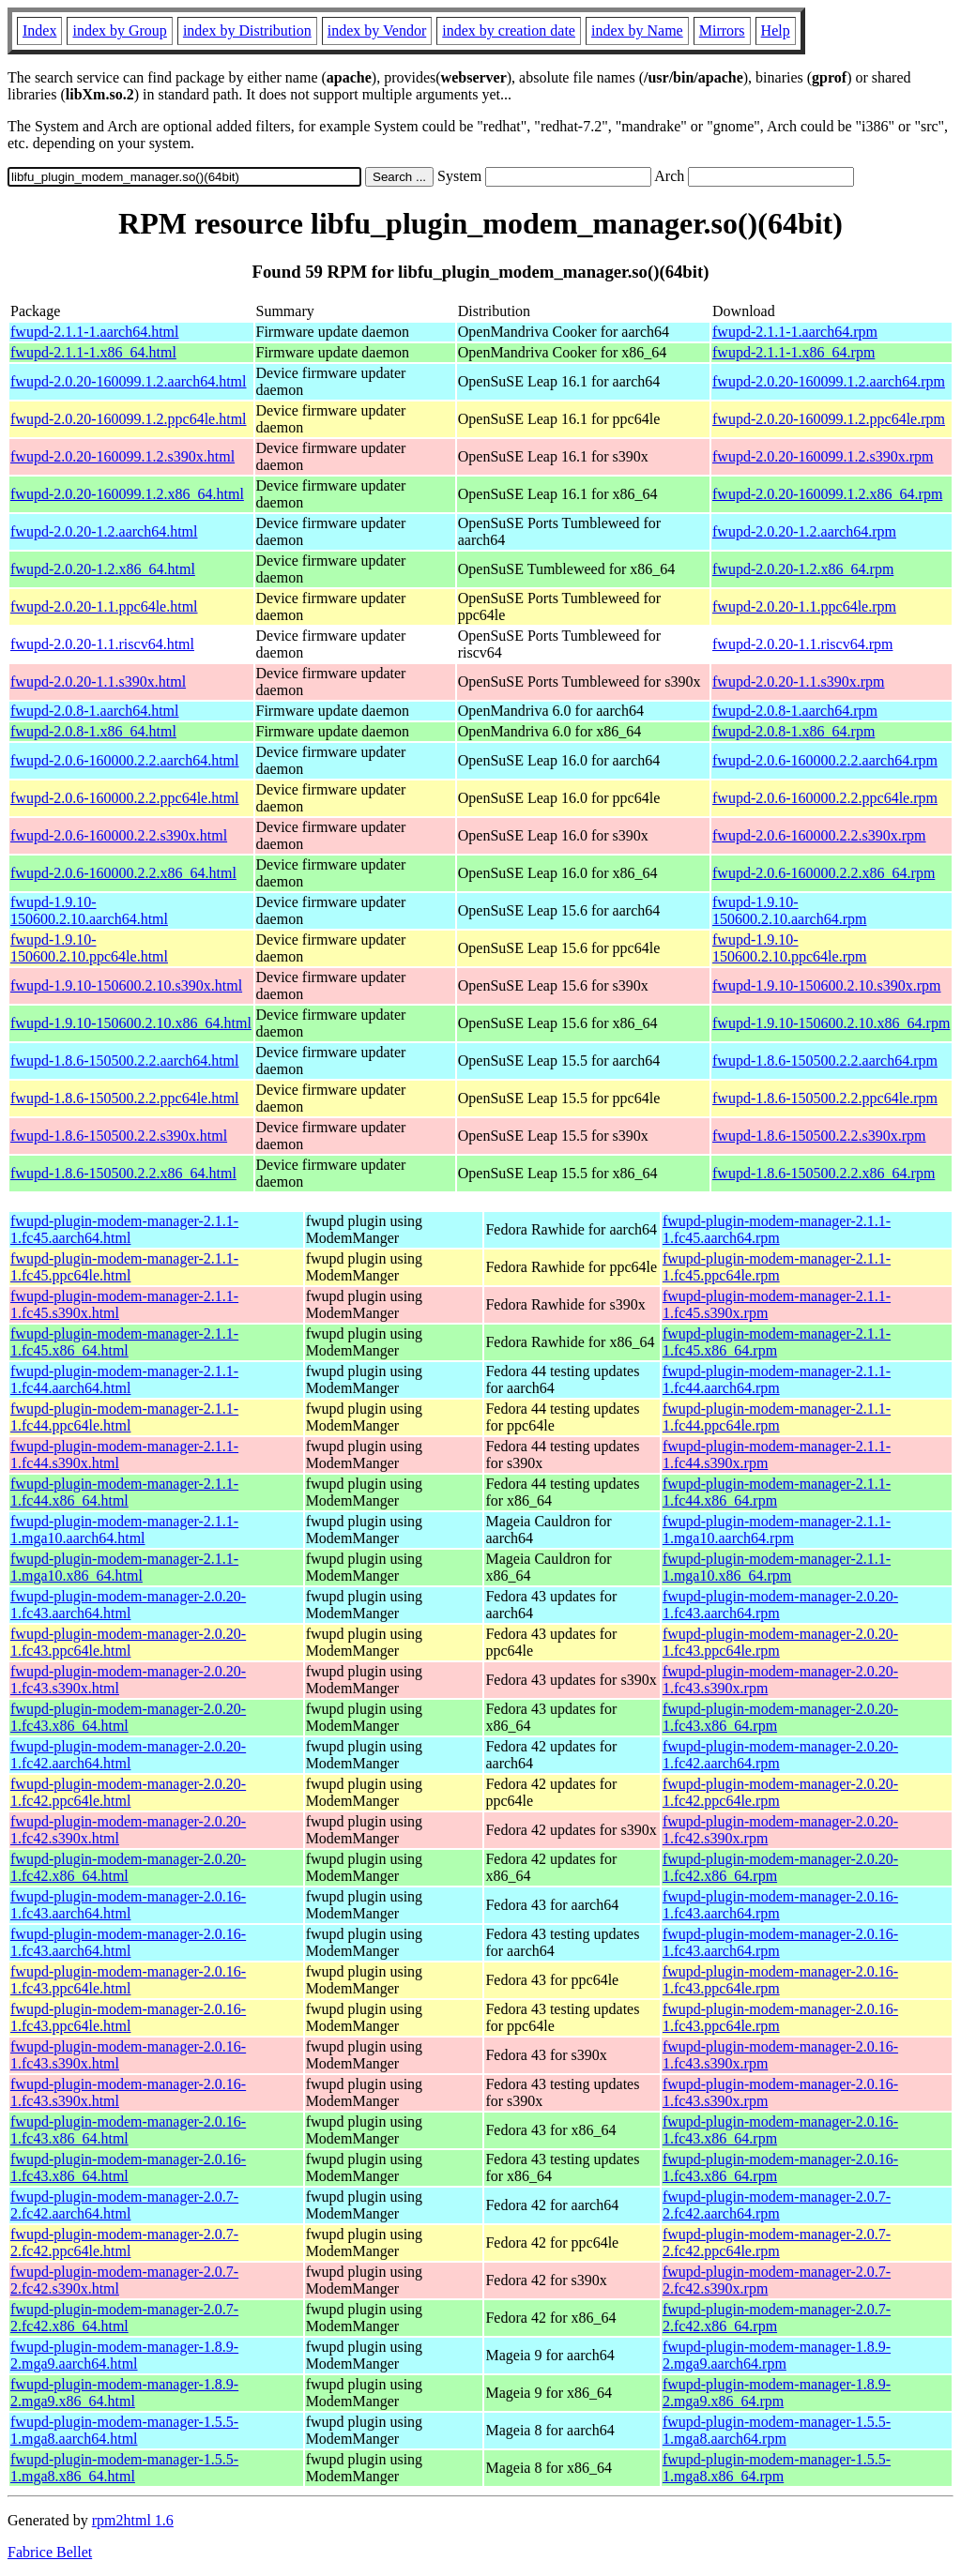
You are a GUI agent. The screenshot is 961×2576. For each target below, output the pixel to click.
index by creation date (508, 30)
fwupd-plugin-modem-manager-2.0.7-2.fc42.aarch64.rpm (777, 2205)
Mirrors (722, 30)
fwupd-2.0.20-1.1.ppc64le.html (104, 606)
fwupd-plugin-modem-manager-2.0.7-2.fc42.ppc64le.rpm (777, 2242)
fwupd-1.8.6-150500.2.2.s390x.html (118, 1136)
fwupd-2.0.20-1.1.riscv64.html (102, 644)
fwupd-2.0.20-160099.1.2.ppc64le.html (128, 419)
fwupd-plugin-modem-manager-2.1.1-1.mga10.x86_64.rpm (777, 1567)
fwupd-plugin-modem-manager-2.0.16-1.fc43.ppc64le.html (128, 1979)
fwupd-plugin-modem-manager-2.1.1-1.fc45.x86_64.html (124, 1342)
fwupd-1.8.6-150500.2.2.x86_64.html (123, 1173)
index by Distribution (247, 30)
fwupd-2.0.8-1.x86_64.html (93, 731)
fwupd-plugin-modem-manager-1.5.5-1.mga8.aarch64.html (124, 2430)
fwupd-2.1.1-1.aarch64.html (94, 332)
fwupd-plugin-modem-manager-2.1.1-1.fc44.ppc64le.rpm (777, 1417)
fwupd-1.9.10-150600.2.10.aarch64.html (89, 910)
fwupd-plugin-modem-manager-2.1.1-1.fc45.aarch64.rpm (777, 1229)
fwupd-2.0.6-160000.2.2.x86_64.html (123, 873)
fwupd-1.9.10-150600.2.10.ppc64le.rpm (789, 948)
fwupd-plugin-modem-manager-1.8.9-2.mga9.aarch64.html (124, 2355)
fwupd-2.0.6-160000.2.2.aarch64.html (124, 760)
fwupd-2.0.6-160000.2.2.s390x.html (118, 835)
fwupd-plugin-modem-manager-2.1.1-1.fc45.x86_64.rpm (777, 1342)
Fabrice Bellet (50, 2552)
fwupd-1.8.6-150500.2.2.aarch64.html (124, 1060)
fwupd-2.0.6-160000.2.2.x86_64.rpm (823, 873)
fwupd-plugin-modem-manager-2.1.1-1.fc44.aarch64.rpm (777, 1379)
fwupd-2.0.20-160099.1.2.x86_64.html (127, 494)
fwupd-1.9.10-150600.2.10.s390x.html (126, 985)
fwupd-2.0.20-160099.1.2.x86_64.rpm (827, 494)
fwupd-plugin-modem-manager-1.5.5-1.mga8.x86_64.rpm (777, 2467)
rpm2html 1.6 (133, 2520)
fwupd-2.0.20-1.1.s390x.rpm (798, 681)
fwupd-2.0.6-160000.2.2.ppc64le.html (124, 798)
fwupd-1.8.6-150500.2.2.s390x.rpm (819, 1136)
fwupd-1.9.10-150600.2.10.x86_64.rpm (831, 1023)
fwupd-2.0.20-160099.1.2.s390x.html (122, 456)
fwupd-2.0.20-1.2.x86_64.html (102, 569)
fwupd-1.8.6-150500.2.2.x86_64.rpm (823, 1173)
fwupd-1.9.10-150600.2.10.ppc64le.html (89, 948)
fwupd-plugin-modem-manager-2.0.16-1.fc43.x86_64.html (128, 2130)
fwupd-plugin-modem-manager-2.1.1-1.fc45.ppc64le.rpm (777, 1266)
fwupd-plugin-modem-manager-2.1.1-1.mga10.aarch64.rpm (777, 1529)
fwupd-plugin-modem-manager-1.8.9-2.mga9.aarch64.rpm (777, 2355)
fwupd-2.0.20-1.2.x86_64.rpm (802, 569)
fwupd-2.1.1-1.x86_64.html (93, 352)
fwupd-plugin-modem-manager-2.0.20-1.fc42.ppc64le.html (128, 1792)
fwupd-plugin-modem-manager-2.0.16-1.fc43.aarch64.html (128, 1904)
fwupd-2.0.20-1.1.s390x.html (98, 681)
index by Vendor (377, 30)
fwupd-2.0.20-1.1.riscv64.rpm (802, 644)
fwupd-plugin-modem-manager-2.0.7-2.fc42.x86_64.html (124, 2317)
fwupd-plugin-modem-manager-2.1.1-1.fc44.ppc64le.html (124, 1417)
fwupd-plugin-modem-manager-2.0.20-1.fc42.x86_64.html (128, 1867)
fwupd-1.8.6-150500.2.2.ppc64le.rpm (825, 1098)
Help (775, 30)
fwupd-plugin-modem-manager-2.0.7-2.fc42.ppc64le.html (124, 2242)
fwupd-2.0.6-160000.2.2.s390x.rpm (819, 835)
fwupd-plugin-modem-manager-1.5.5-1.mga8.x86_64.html (124, 2467)
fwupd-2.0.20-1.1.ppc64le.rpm (804, 606)
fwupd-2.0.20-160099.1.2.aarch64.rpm (828, 381)
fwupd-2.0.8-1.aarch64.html (94, 711)
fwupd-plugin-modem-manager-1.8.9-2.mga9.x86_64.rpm (777, 2392)
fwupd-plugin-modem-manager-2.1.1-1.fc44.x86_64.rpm (777, 1492)
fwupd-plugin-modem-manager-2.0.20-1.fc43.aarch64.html (128, 1604)
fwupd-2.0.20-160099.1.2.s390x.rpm (823, 456)
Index (39, 30)
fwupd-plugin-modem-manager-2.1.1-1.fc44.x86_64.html (124, 1492)
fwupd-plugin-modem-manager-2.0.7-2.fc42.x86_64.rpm (777, 2317)
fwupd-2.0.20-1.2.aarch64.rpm (804, 531)
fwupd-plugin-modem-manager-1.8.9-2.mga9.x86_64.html (124, 2392)
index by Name (637, 30)
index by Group (119, 30)
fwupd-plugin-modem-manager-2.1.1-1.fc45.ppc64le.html (124, 1266)
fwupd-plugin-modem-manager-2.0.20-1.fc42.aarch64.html (128, 1754)
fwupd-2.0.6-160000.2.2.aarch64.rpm (825, 760)
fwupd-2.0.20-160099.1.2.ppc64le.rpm (828, 419)
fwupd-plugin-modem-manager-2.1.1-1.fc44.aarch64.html (124, 1379)
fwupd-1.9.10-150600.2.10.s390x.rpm (826, 985)
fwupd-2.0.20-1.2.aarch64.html (104, 531)
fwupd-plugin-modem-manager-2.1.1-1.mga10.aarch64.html (124, 1529)
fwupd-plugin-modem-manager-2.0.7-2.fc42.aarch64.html (124, 2205)
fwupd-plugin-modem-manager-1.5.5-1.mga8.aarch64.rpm (777, 2430)
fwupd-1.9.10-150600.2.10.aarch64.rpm (789, 910)
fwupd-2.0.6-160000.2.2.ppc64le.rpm (825, 798)
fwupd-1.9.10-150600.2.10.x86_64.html (131, 1023)
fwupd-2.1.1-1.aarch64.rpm (794, 332)
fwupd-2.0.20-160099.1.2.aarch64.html (128, 381)
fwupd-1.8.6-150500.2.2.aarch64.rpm (825, 1060)
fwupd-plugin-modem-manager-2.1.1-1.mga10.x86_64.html (124, 1567)
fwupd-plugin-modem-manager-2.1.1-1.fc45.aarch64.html (124, 1229)
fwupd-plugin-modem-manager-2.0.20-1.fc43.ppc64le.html (128, 1642)
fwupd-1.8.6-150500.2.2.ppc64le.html (124, 1098)
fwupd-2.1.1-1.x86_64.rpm (793, 352)
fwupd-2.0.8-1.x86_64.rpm (793, 731)
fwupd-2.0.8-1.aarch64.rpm (794, 711)
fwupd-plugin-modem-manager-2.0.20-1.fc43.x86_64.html (128, 1717)
